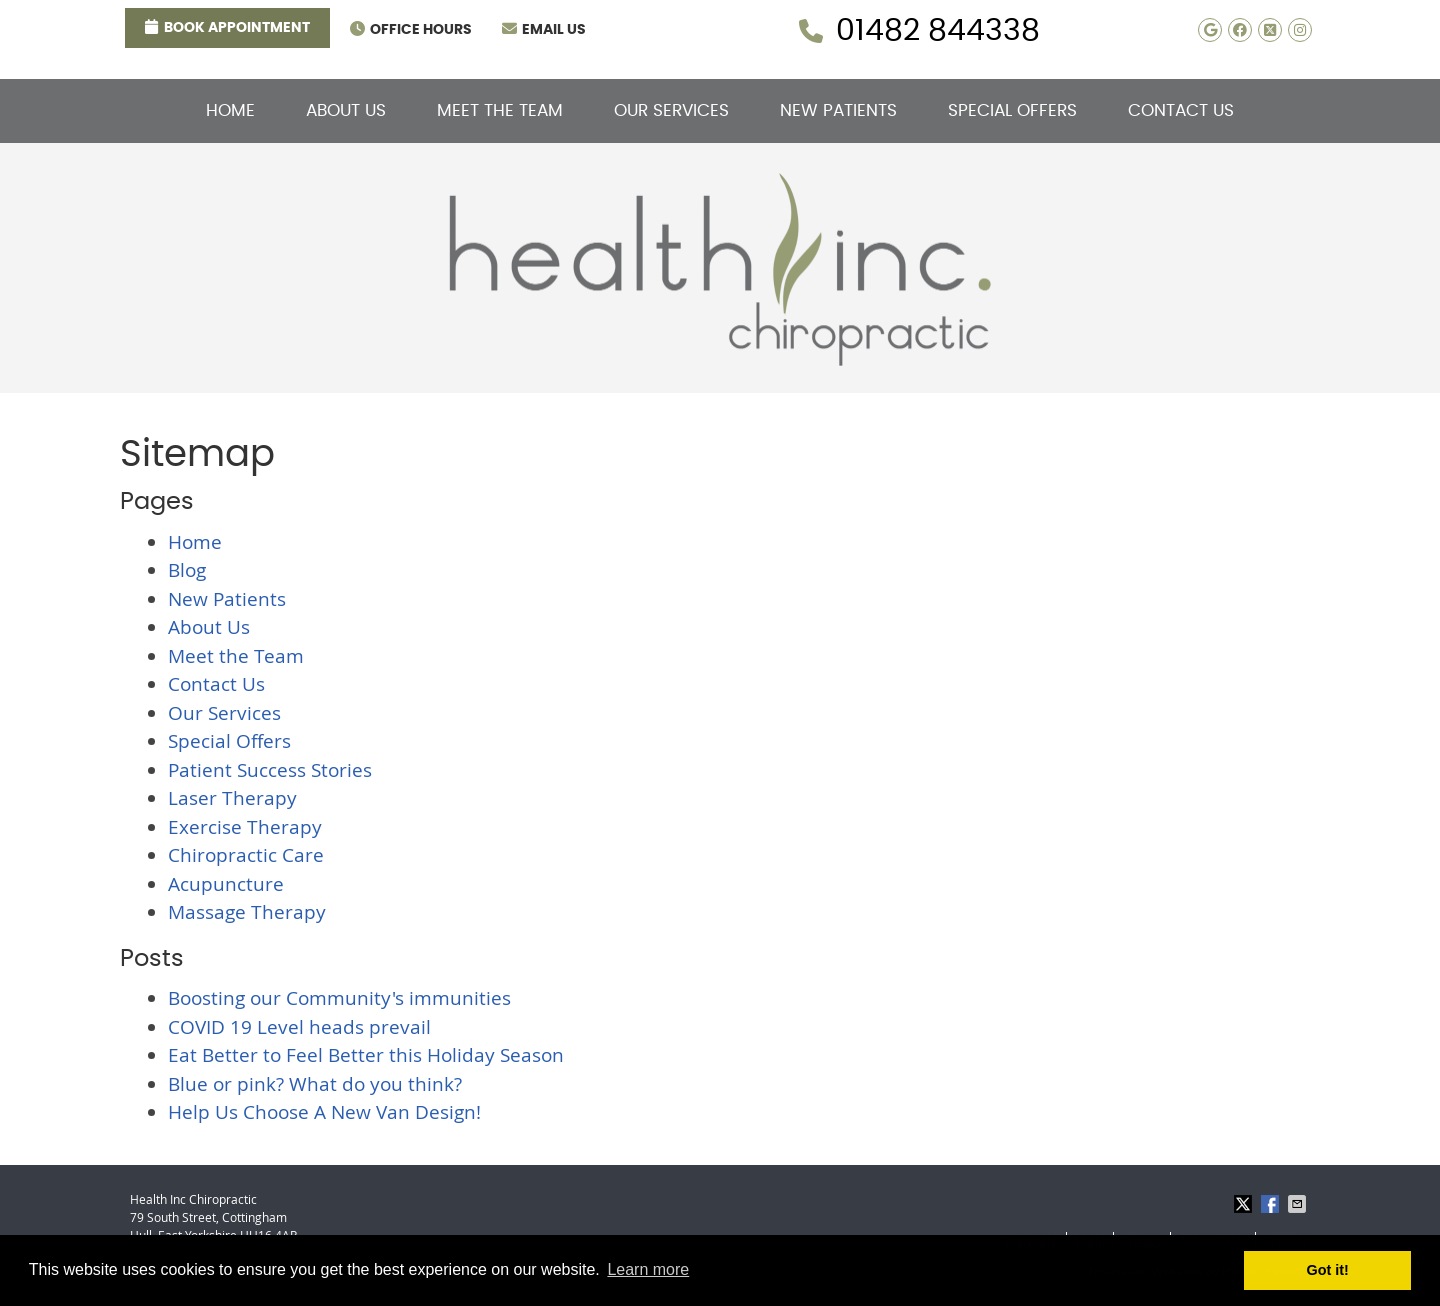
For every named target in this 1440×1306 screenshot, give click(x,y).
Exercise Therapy (245, 827)
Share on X (1245, 1204)
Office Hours (411, 29)
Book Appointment (227, 27)
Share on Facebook (1272, 1204)
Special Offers (1012, 110)
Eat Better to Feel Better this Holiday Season (366, 1055)
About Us (346, 110)
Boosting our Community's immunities (339, 998)
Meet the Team (500, 110)
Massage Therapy (247, 912)
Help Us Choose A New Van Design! (324, 1112)
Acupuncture (226, 884)
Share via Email (1299, 1204)
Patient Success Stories (270, 770)
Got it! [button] (1328, 1270)
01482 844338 (938, 31)
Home (230, 110)
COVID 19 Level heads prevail (299, 1027)
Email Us (544, 29)
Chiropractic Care (246, 855)
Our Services (671, 110)
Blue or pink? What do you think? (315, 1084)
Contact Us (1181, 110)
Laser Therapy (232, 798)
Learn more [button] (648, 1269)
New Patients (838, 110)
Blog (187, 570)
